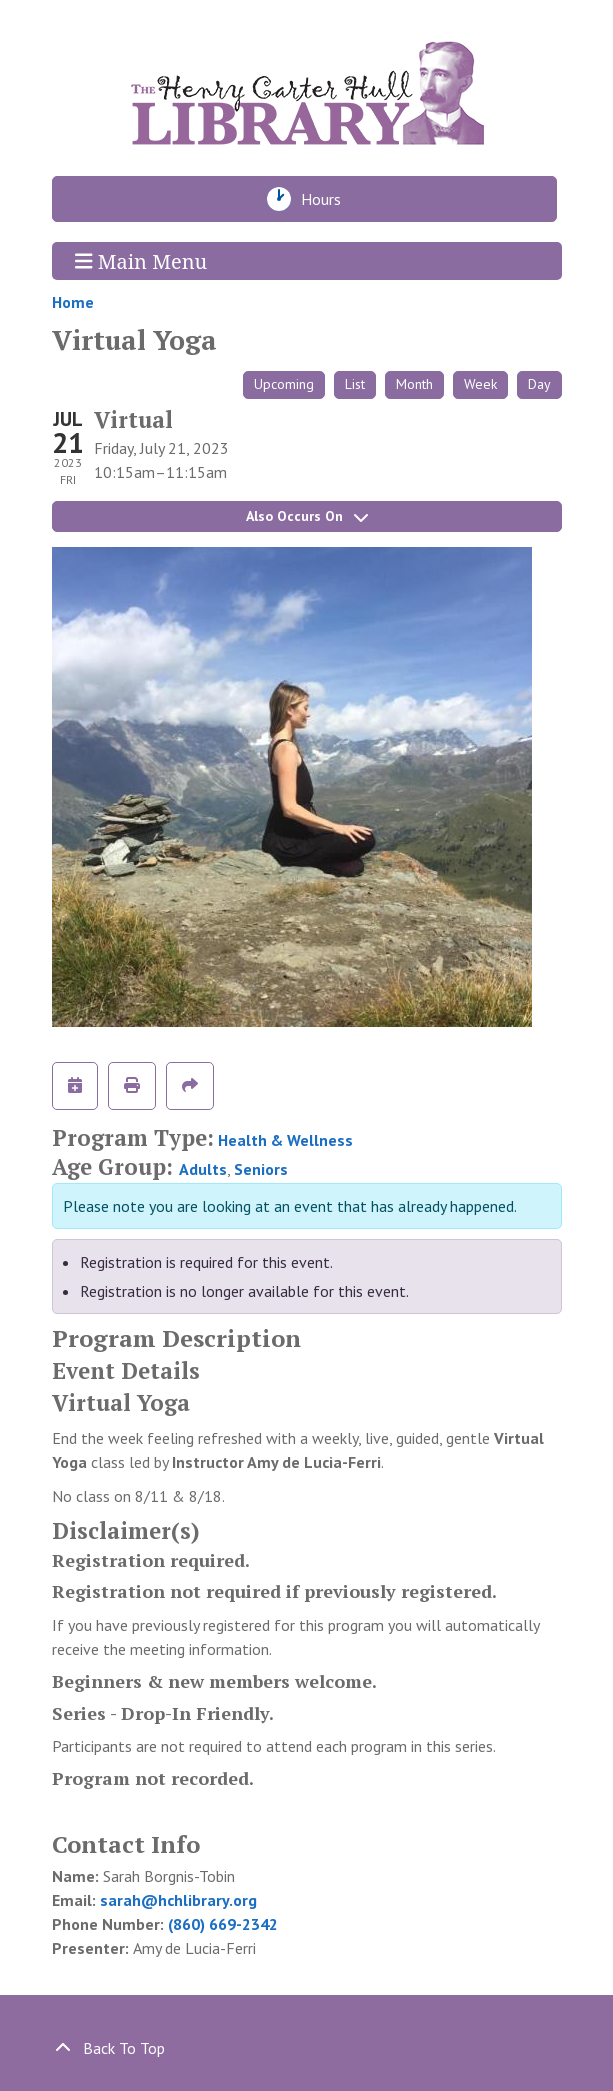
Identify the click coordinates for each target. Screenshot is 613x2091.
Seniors (261, 1169)
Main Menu (141, 260)
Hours (326, 199)
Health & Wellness (285, 1140)
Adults (203, 1169)
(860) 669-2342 (223, 1924)
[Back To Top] (307, 2048)
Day (539, 384)
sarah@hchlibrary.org (178, 1900)
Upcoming (284, 384)
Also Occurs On (307, 516)
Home (73, 302)
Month (414, 384)
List (355, 384)
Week (480, 384)
